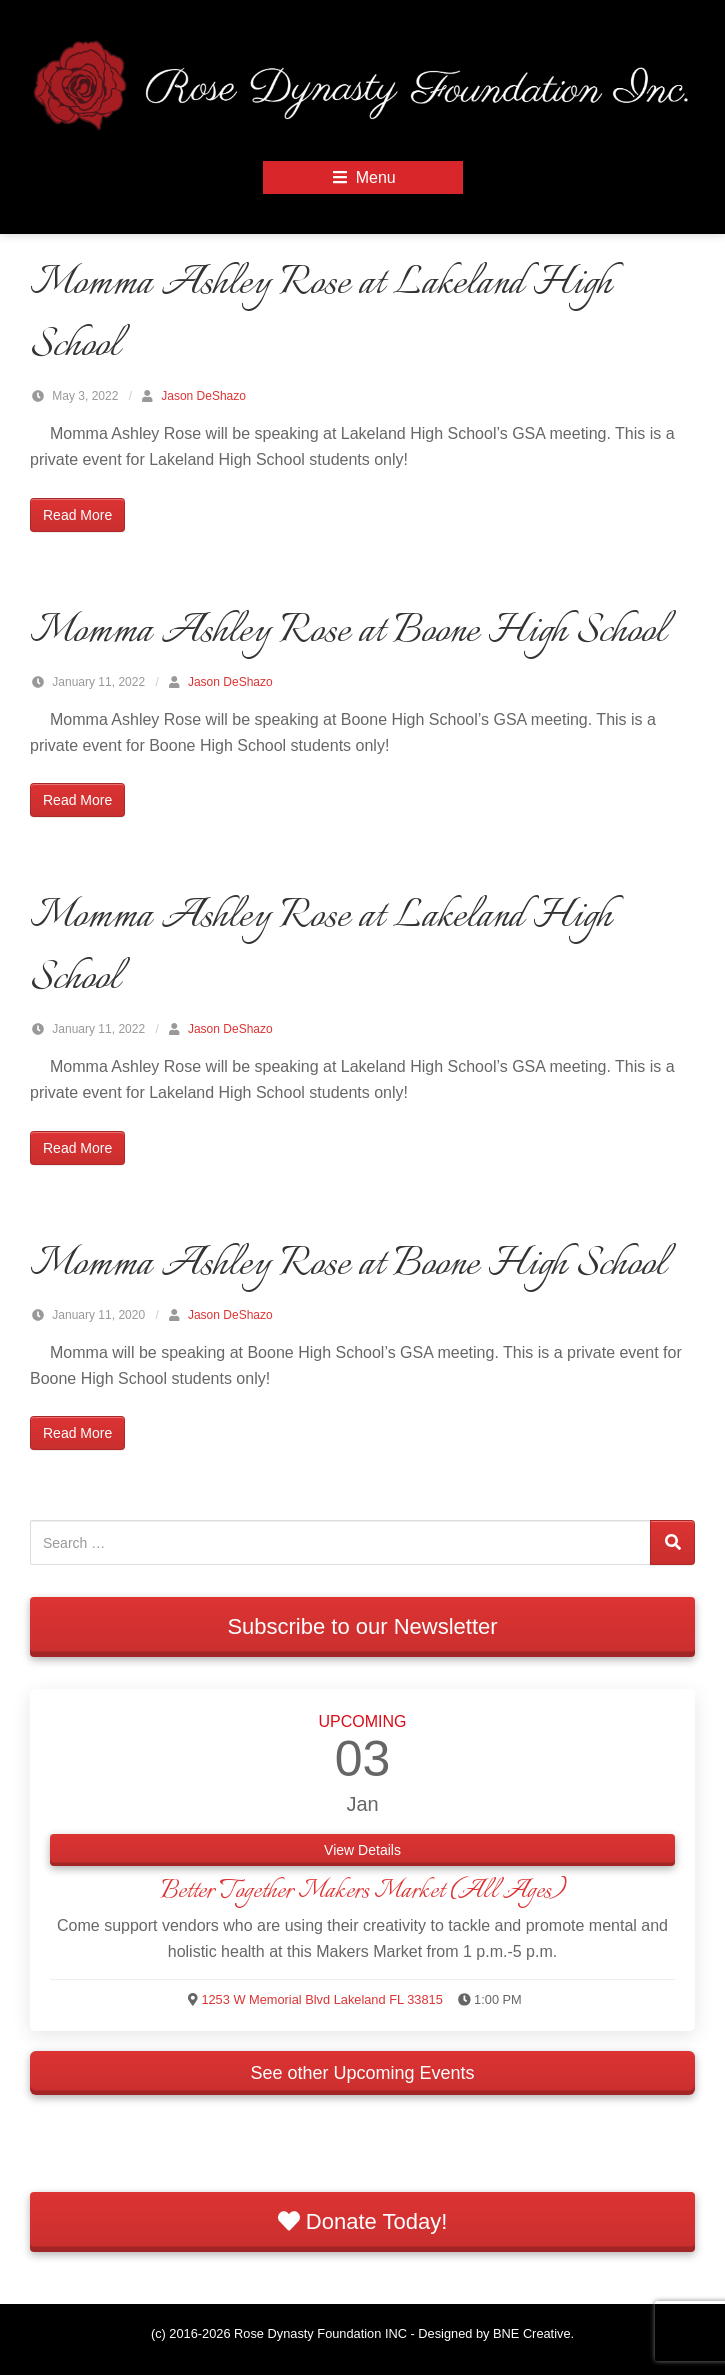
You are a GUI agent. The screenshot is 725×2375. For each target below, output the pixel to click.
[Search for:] (340, 1542)
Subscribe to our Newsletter (362, 1626)
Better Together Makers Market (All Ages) (363, 1891)
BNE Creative (532, 2333)
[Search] (672, 1542)
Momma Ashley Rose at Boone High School (348, 632)
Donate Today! (363, 2221)
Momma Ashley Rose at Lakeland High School (321, 314)
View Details (362, 1850)
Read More (77, 515)
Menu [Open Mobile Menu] (362, 177)
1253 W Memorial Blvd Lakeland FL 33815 (321, 1999)
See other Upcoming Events (362, 2073)
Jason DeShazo (203, 396)
